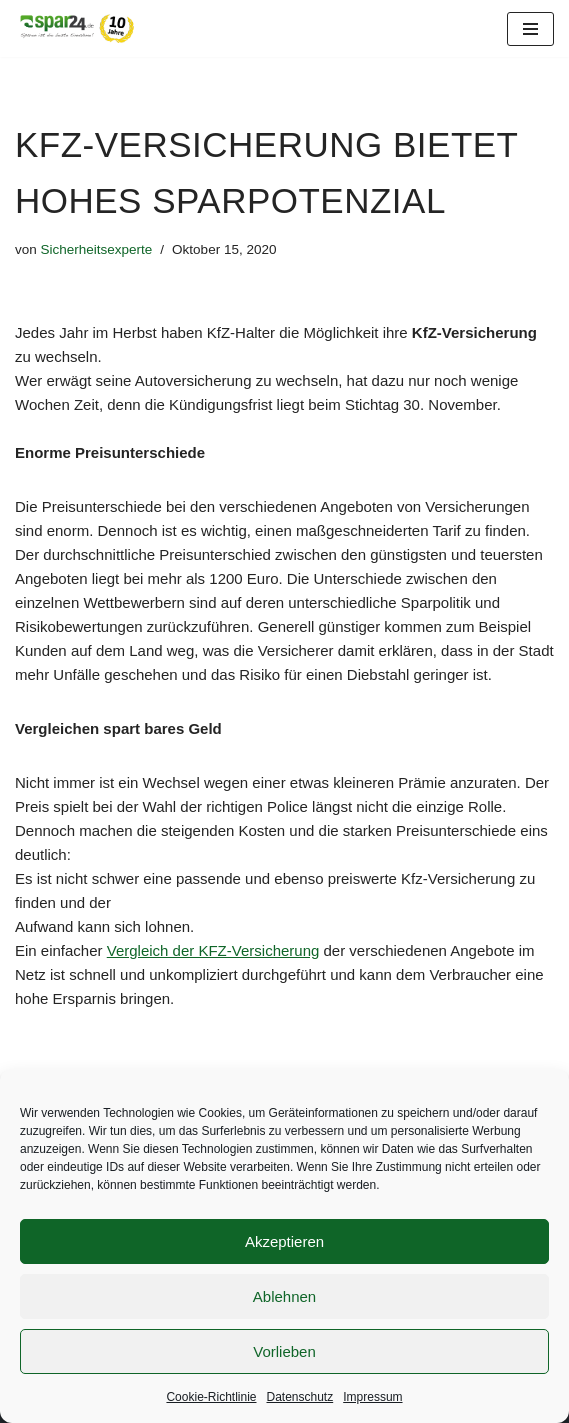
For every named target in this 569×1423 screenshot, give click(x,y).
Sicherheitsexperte (97, 249)
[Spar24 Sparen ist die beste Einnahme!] (75, 28)
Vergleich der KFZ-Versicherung (213, 950)
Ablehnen (284, 1296)
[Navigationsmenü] (530, 29)
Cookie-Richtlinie (211, 1397)
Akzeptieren (284, 1241)
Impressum (372, 1397)
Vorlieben (284, 1351)
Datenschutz (300, 1397)
